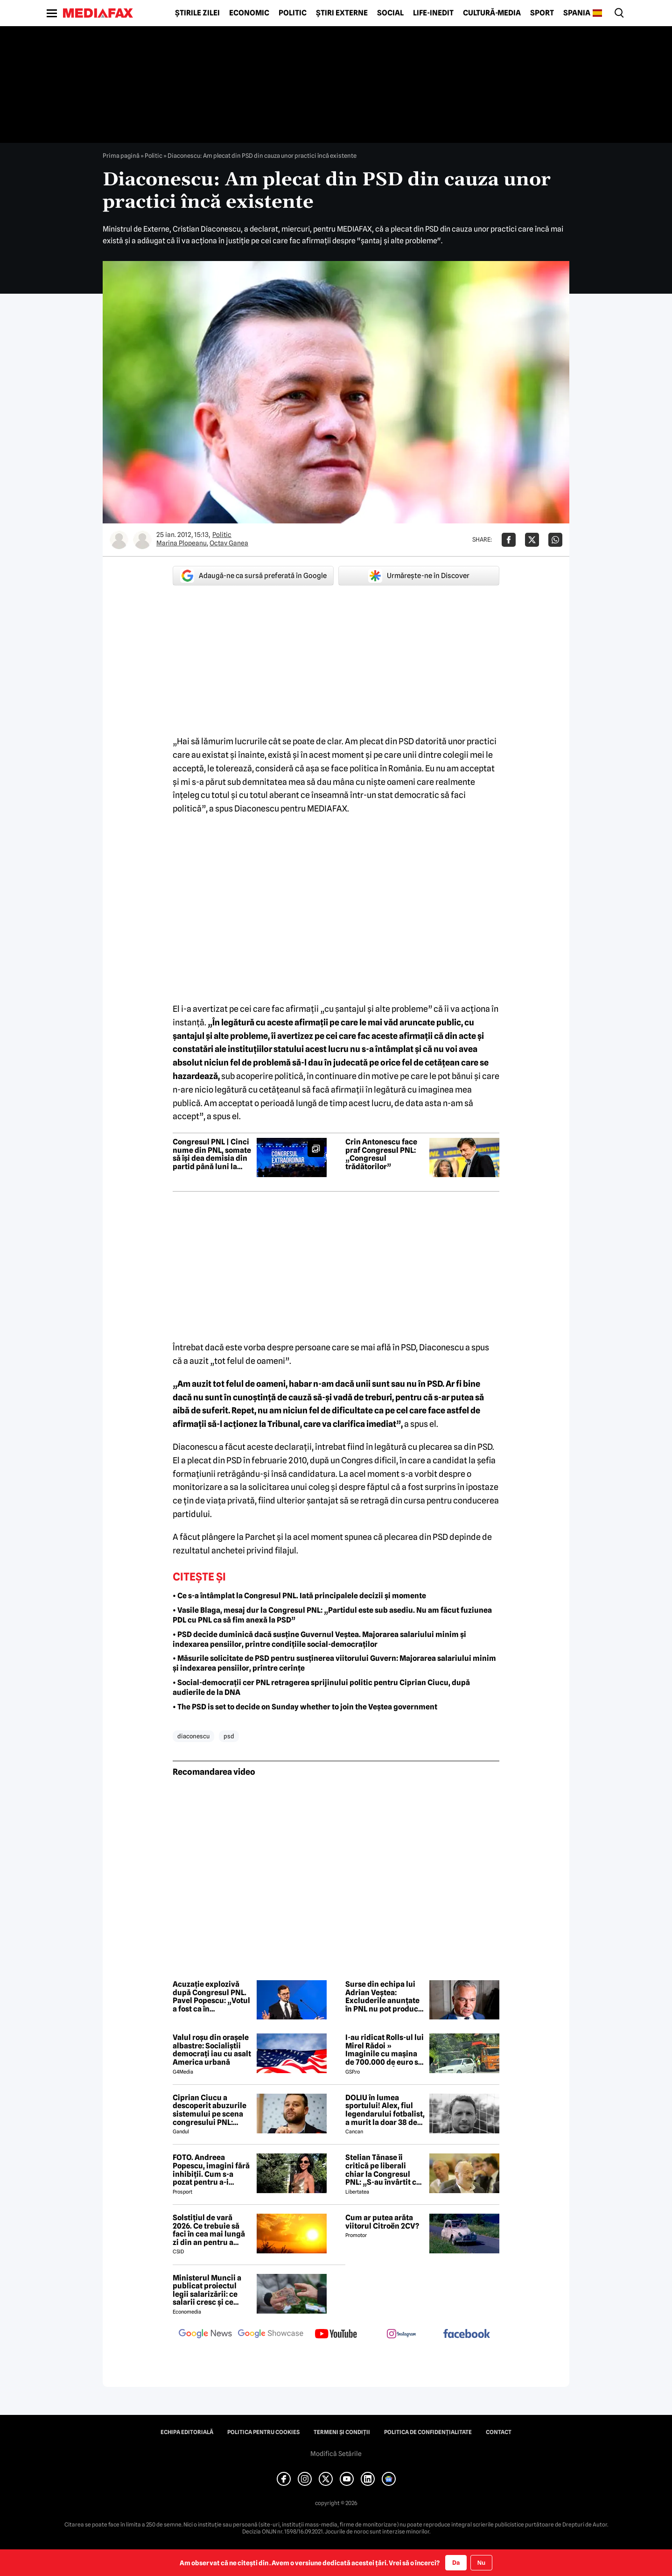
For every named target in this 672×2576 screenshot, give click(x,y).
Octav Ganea (229, 543)
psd (229, 1736)
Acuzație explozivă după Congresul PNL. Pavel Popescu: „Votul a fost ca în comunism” (211, 1996)
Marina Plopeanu (181, 543)
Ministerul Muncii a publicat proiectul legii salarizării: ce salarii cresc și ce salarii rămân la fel (207, 2290)
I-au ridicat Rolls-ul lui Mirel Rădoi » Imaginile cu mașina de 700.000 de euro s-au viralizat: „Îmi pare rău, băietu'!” (384, 2049)
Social (390, 13)
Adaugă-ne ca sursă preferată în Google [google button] (253, 576)
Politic (293, 13)
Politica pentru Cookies (263, 2432)
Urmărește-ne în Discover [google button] (418, 576)
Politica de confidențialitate (428, 2432)
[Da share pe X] (532, 540)
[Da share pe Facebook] (509, 540)
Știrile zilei (197, 13)
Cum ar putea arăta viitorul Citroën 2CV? (382, 2222)
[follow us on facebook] (466, 2334)
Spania (576, 13)
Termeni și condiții (342, 2432)
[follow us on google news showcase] (270, 2334)
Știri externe (342, 13)
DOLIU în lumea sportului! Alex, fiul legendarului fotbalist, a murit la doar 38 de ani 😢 (385, 2110)
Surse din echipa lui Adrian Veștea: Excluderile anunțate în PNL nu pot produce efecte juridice (383, 1996)
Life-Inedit (433, 13)
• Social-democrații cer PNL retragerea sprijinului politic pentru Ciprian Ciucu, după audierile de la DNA (321, 1687)
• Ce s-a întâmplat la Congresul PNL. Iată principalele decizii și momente (299, 1595)
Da (456, 2562)
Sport (542, 13)
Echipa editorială (187, 2432)
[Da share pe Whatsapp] (555, 540)
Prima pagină (121, 155)
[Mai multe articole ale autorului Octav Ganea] (142, 539)
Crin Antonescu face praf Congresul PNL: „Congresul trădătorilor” (381, 1154)
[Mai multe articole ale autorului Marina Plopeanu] (119, 539)
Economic (249, 13)
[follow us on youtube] (336, 2334)
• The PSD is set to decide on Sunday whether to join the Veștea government (305, 1706)
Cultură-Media (492, 13)
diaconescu (193, 1736)
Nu (481, 2562)
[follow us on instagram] (401, 2334)
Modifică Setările (336, 2453)
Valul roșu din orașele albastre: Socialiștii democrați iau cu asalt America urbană (212, 2049)
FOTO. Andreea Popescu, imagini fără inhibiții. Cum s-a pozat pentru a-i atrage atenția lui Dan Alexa (211, 2169)
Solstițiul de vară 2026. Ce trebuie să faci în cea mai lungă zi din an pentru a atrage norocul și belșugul (209, 2230)
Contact (498, 2432)
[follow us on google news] (205, 2334)
